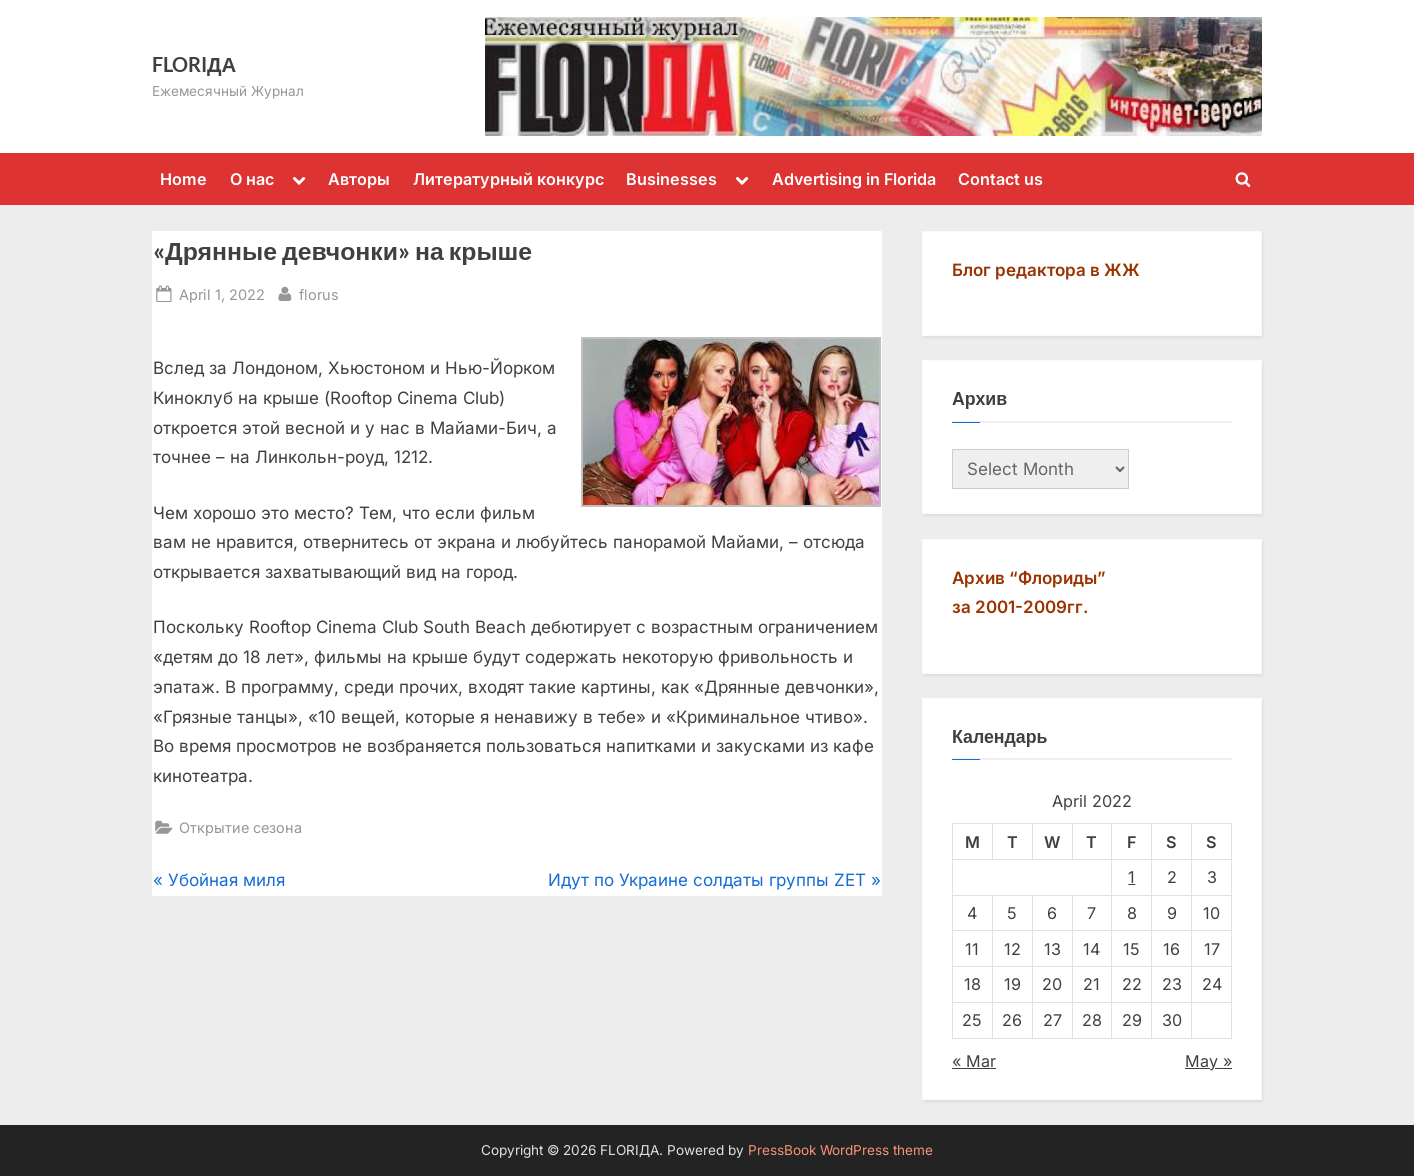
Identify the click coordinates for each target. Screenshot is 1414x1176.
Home (183, 179)
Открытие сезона (240, 827)
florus (319, 292)
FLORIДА (194, 64)
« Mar (974, 1061)
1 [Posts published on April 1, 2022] (1131, 877)
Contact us (1000, 179)
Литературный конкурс (508, 179)
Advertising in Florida (854, 179)
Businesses (671, 179)
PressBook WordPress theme (840, 1150)
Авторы (359, 179)
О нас (252, 179)
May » (1208, 1061)
